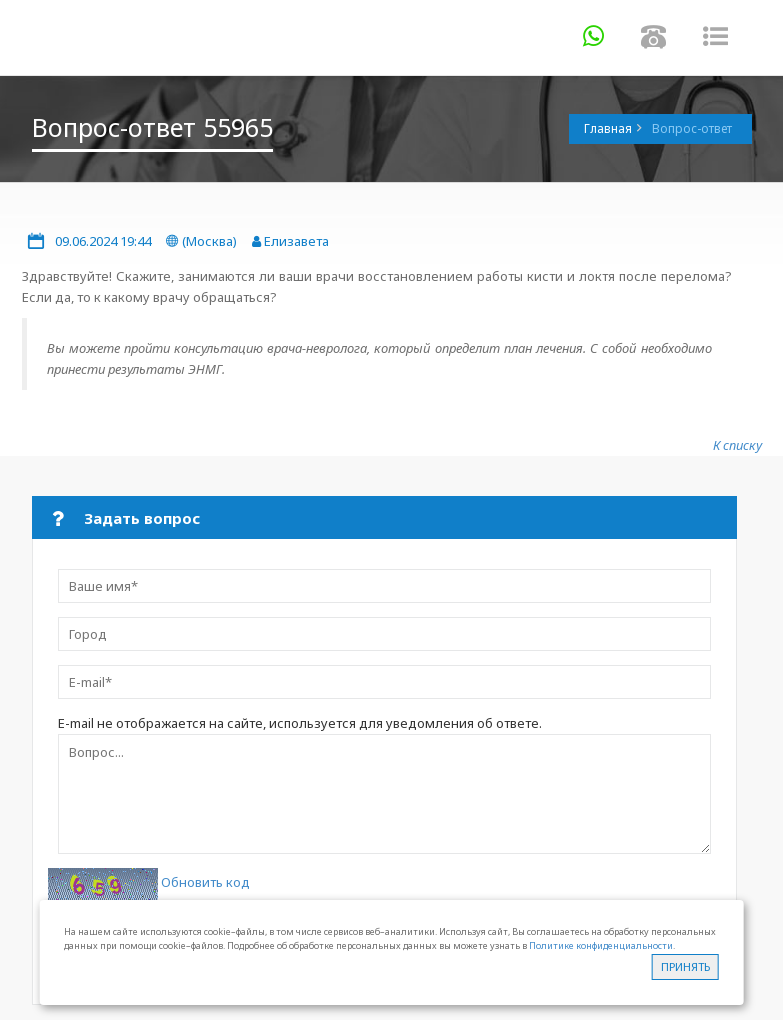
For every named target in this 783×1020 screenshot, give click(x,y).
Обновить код (205, 883)
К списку (737, 445)
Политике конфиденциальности (601, 945)
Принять (685, 966)
